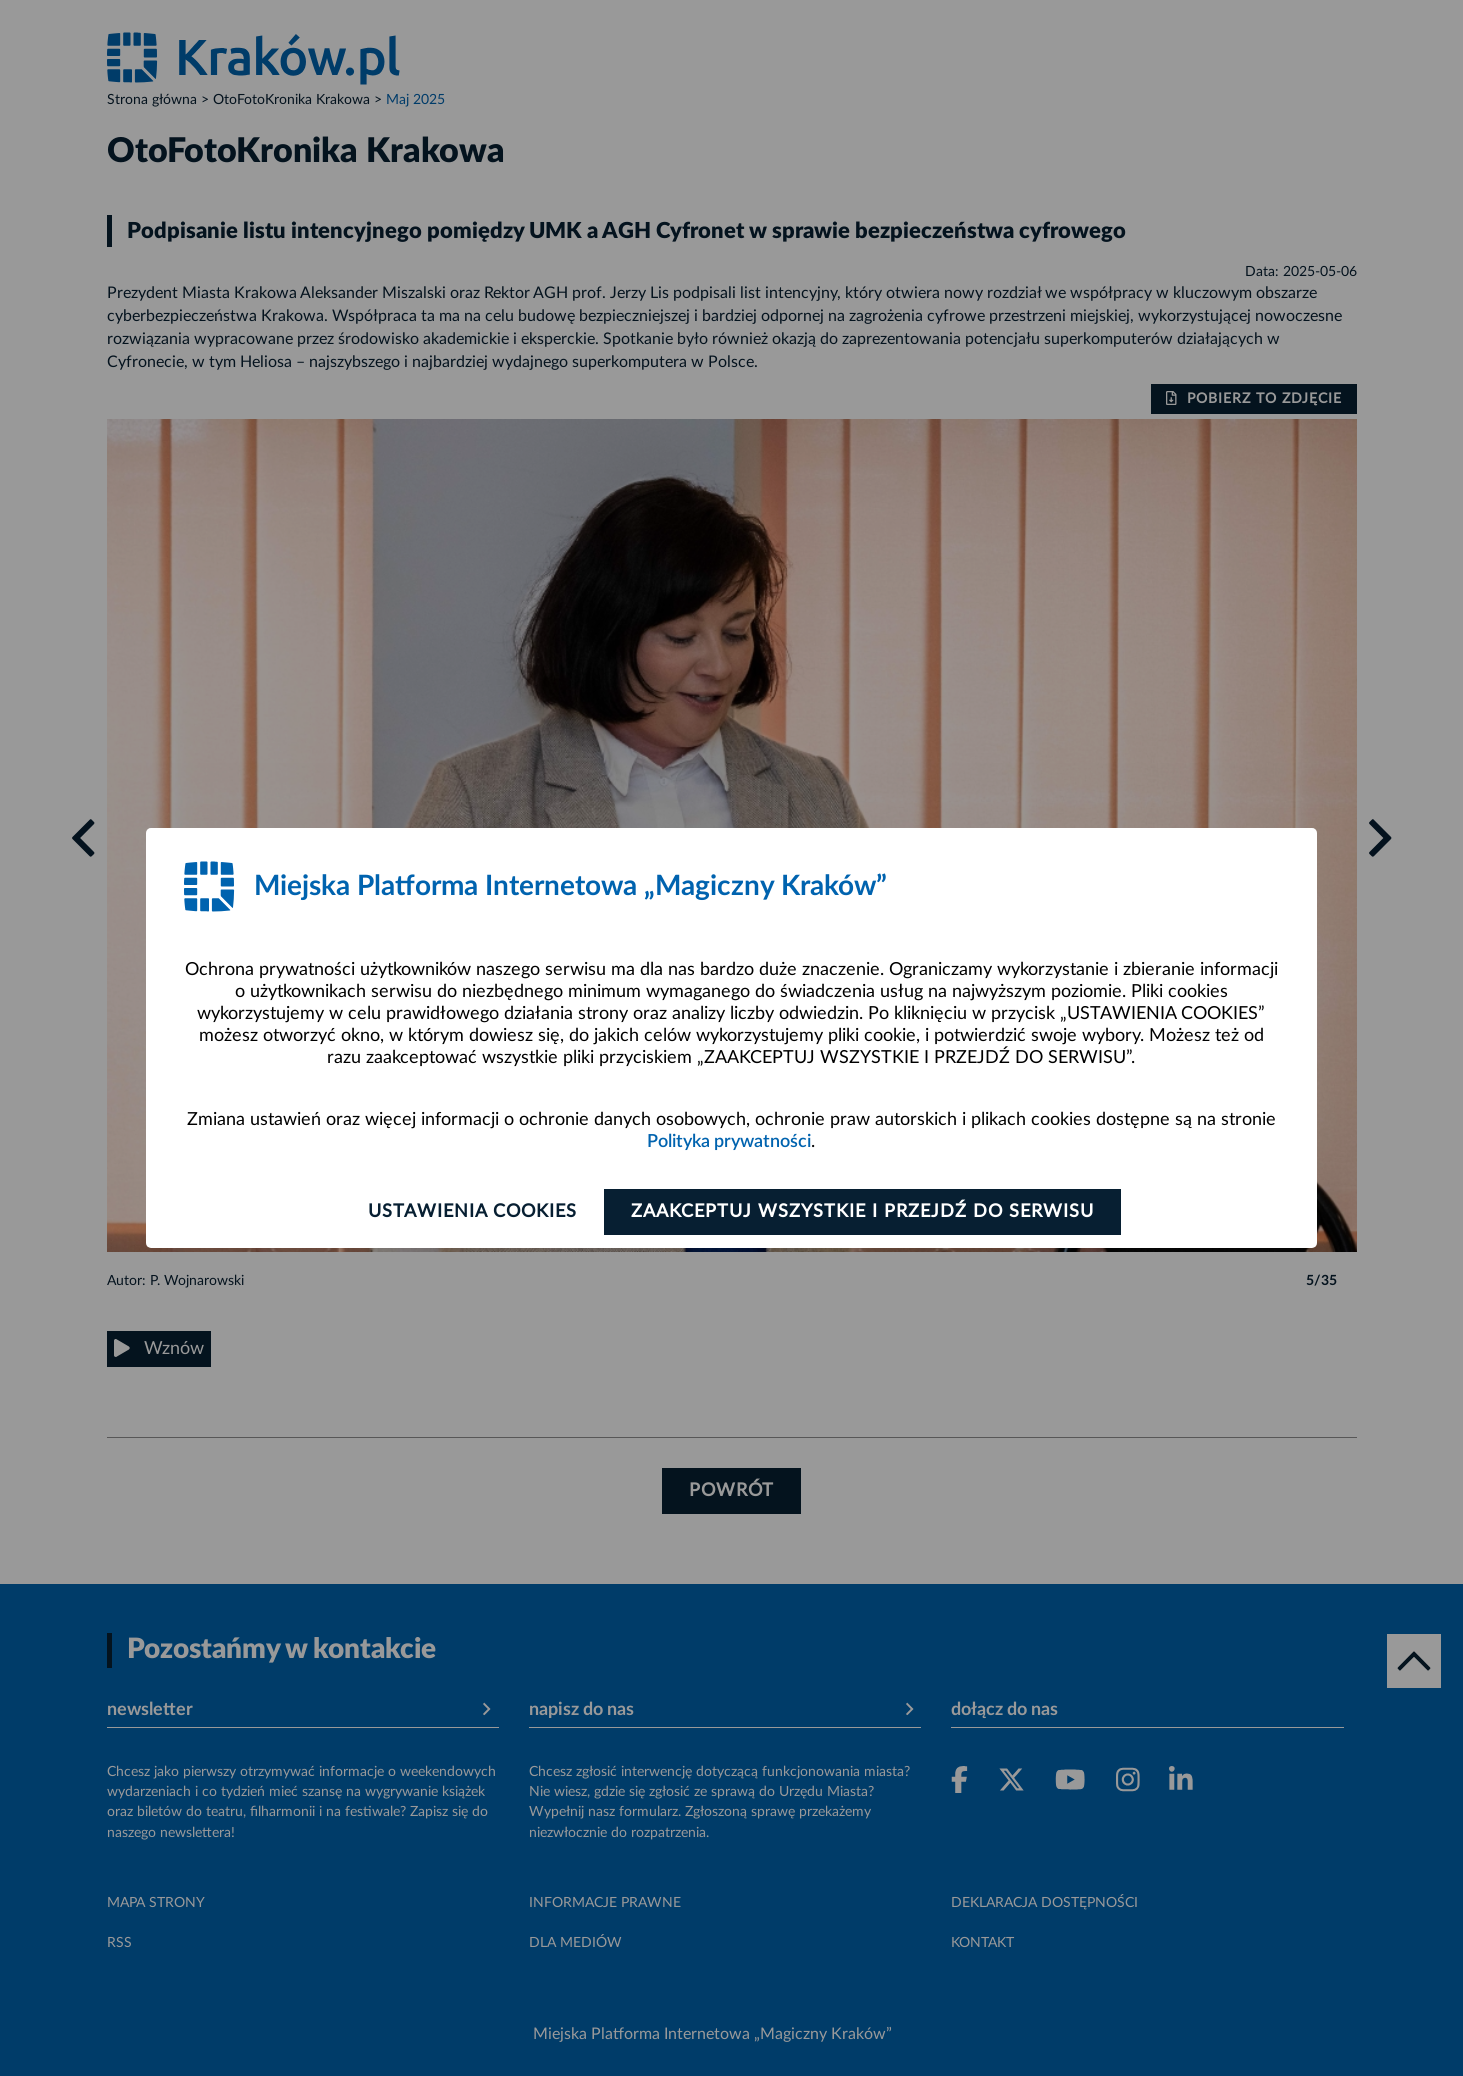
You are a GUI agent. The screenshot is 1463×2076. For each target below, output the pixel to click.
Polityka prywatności (729, 1142)
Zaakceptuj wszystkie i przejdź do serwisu (862, 1212)
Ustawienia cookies (472, 1212)
